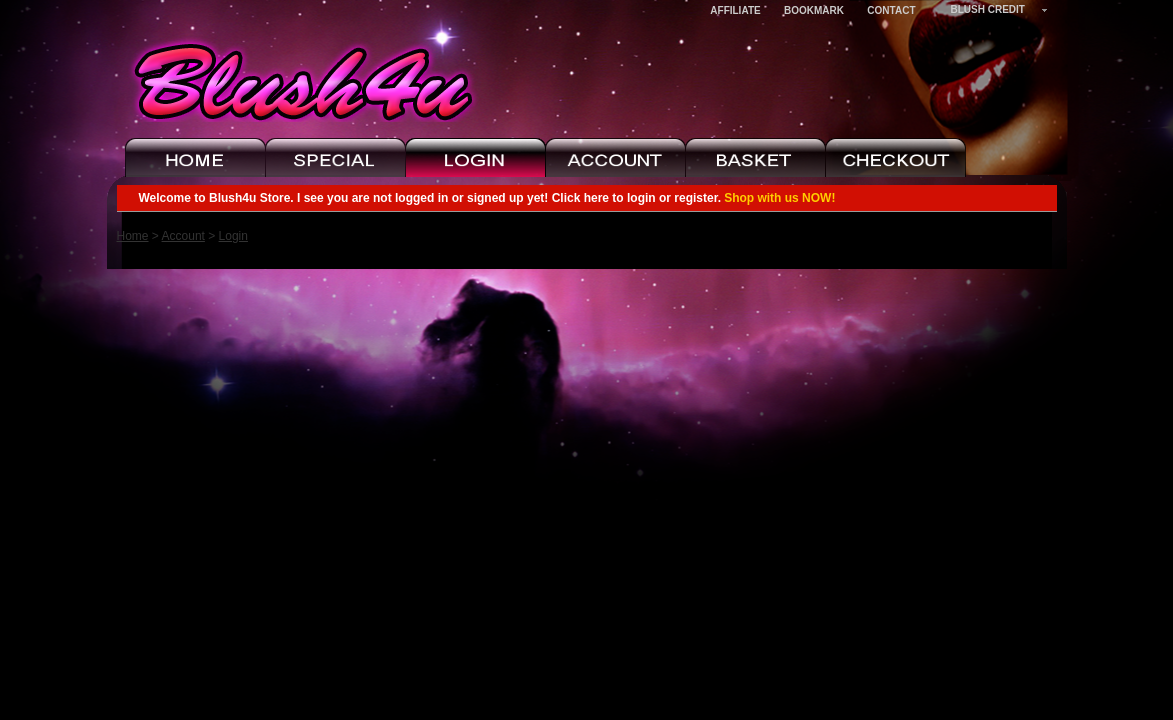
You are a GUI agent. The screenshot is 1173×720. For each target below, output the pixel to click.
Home (133, 236)
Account (183, 236)
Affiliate (735, 10)
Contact (891, 10)
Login (233, 236)
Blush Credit (988, 9)
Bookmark (814, 10)
